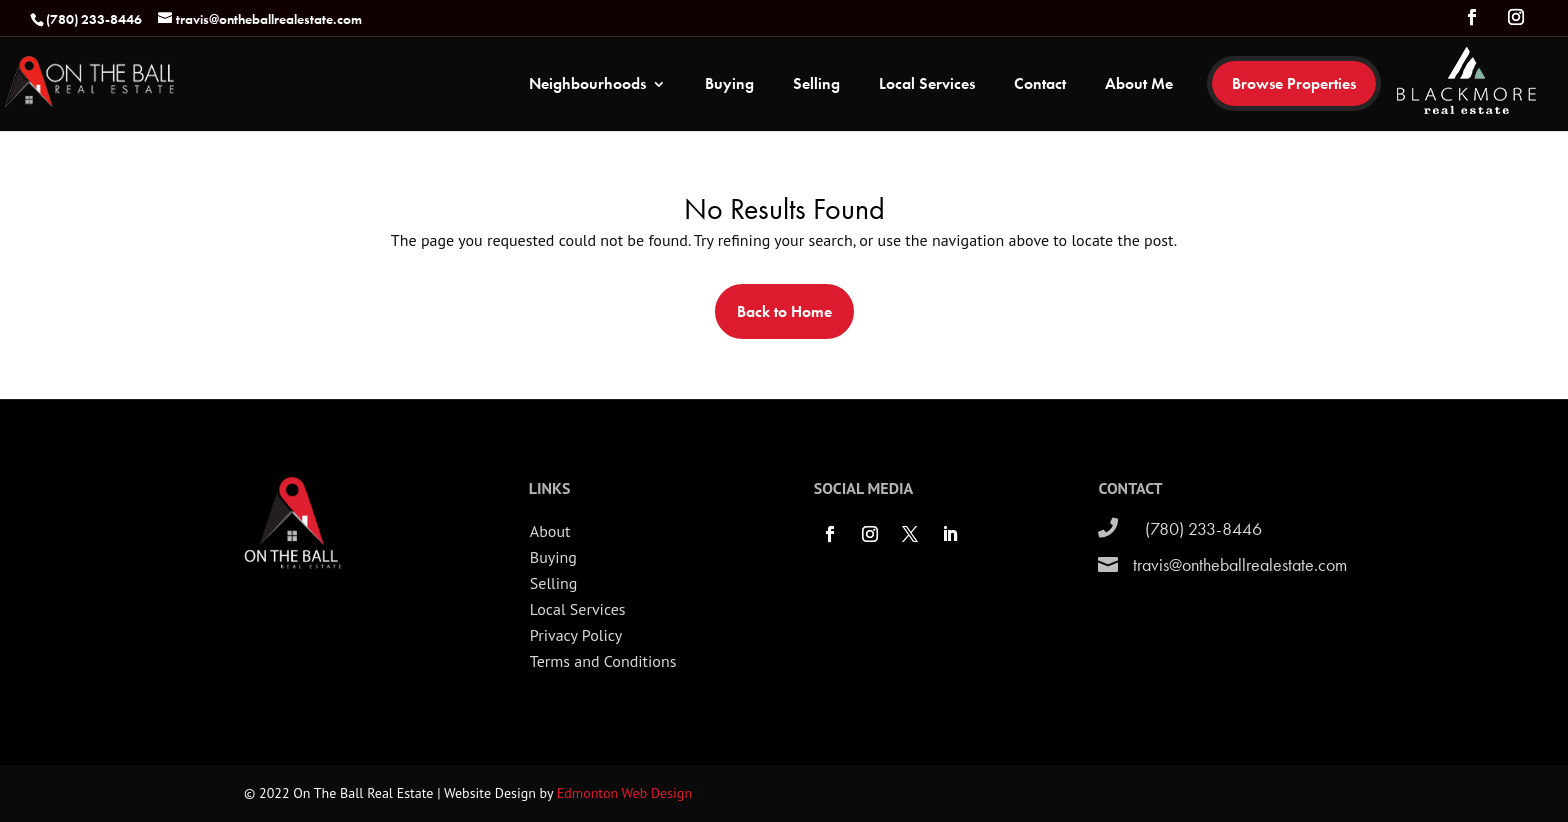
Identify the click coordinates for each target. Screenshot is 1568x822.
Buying (729, 85)
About (550, 531)
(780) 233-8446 (1203, 528)
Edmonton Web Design (624, 793)
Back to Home (784, 311)
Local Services (927, 85)
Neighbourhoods (587, 85)
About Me (1139, 85)
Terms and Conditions (603, 661)
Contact (1040, 85)
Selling (816, 85)
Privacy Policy (576, 635)
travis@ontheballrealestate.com (1240, 564)
